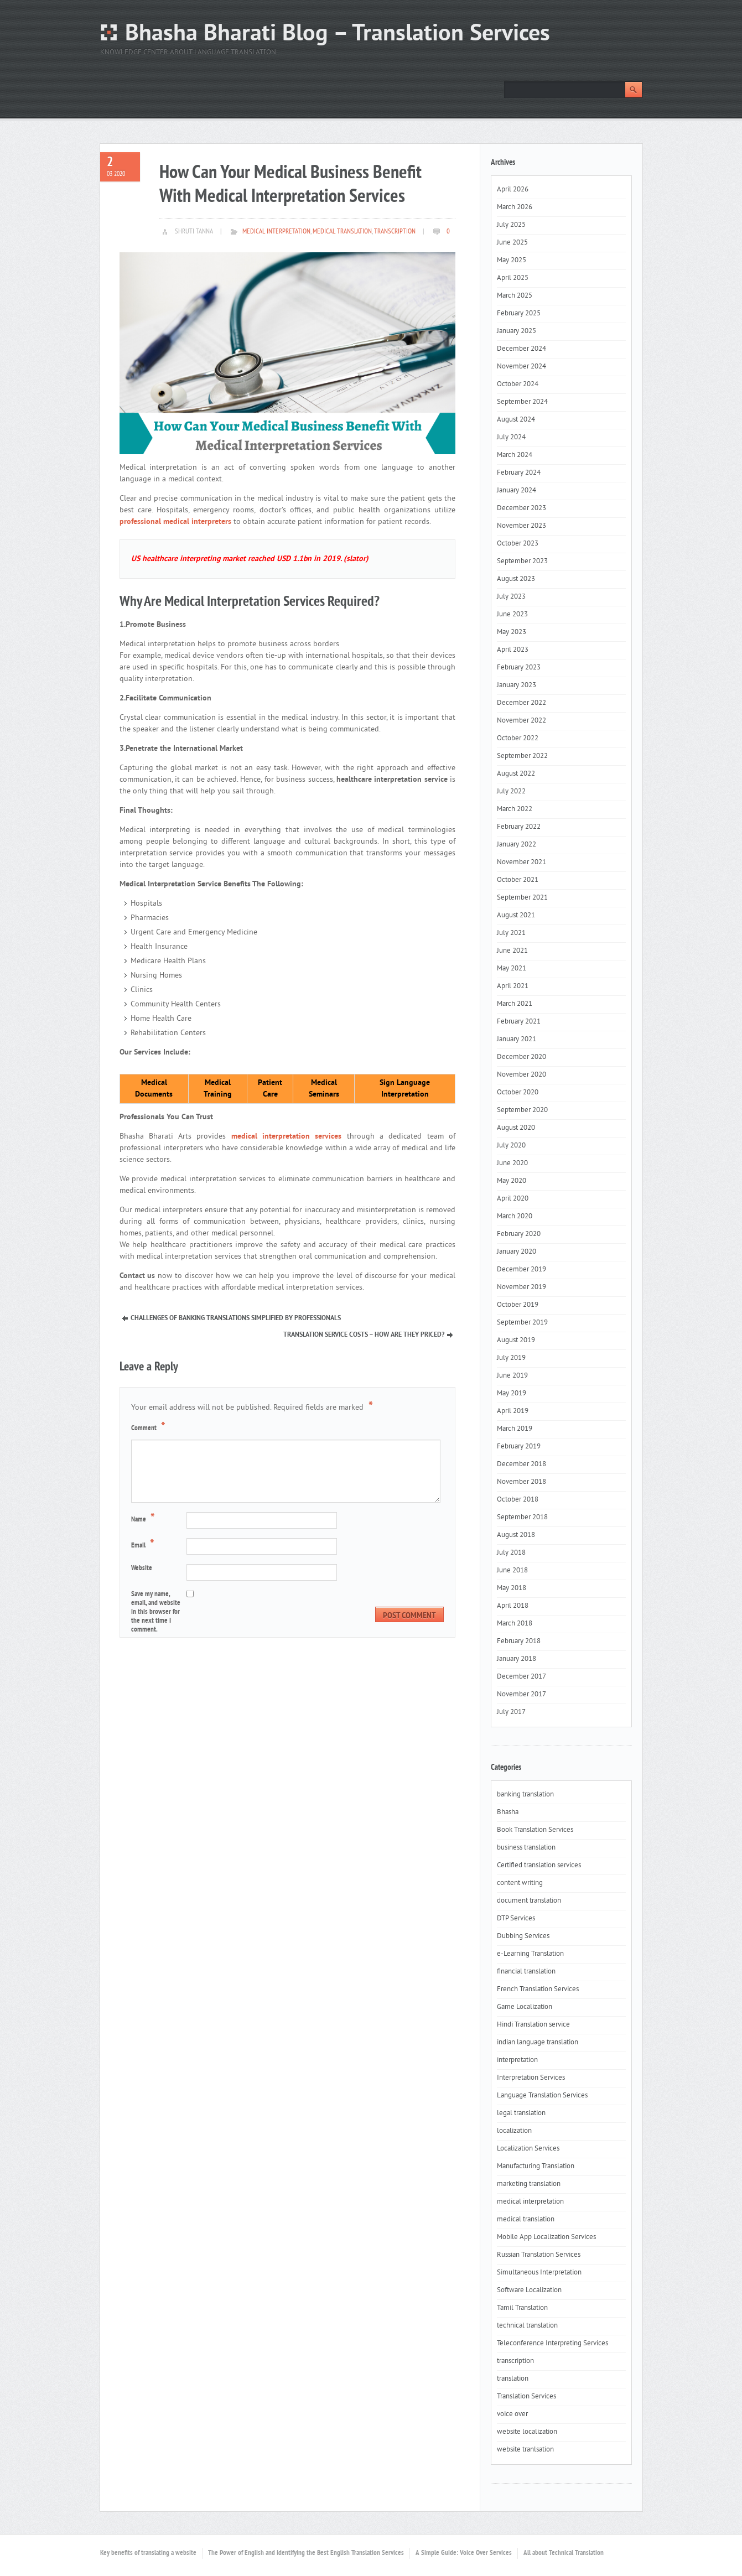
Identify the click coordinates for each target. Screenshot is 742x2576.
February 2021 (519, 1021)
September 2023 (522, 561)
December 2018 (521, 1464)
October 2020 (517, 1092)
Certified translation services (539, 1865)
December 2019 (521, 1269)
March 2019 (514, 1429)
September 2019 (522, 1322)
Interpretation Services (531, 2078)
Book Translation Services (535, 1830)
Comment (149, 1427)
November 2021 (521, 862)
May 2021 (511, 968)
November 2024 (521, 366)
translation (512, 2379)
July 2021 (511, 933)
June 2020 (512, 1163)
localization (514, 2131)
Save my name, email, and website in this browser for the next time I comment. (155, 1612)
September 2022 (522, 756)
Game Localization (524, 2007)
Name (144, 1518)
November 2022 (521, 720)
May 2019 (511, 1393)
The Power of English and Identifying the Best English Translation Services (306, 2553)
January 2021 (516, 1039)
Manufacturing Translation (535, 2166)
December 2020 (521, 1057)
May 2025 (511, 260)
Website (141, 1568)
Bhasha (507, 1812)
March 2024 (514, 455)
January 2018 (516, 1659)
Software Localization (529, 2290)
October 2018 (517, 1499)
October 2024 (517, 384)
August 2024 (516, 420)
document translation (529, 1901)
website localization (527, 2432)
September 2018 (522, 1517)
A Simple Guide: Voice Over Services (464, 2553)
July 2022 (511, 791)
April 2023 (512, 650)
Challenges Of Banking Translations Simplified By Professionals (236, 1318)
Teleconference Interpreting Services (552, 2343)
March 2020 (514, 1216)
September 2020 (522, 1110)
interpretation (517, 2060)
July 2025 (511, 225)
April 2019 (512, 1411)
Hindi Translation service (533, 2025)
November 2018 (521, 1482)
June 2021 (512, 951)
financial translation (526, 1971)
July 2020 (511, 1145)
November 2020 (521, 1075)
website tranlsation (525, 2449)
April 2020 (512, 1198)
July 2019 (511, 1358)
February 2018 (519, 1641)
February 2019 (519, 1446)
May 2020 (511, 1181)
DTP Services (516, 1918)
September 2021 (522, 898)
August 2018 (516, 1535)
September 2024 (522, 402)
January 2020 (516, 1252)
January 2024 (516, 490)
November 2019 (521, 1287)
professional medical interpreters (175, 522)
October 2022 (517, 738)
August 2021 (516, 915)
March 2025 (514, 296)
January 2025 (516, 331)
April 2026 (512, 189)
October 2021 (517, 880)
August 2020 (516, 1128)
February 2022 (519, 827)
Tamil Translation (522, 2308)
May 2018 (511, 1588)
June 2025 (512, 242)
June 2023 (512, 614)
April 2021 (512, 986)
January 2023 (516, 685)
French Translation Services (538, 1989)
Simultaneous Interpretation (539, 2272)
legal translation (521, 2113)
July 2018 (511, 1553)
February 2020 (519, 1234)
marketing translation (529, 2184)
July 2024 (511, 437)
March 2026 (514, 207)
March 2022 (514, 809)
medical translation (342, 231)
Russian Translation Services (538, 2255)
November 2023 (521, 526)
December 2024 (521, 349)
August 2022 (516, 774)
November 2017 (521, 1694)
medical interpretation (276, 231)
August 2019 (516, 1340)
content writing (520, 1883)
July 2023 (511, 597)
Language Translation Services (542, 2095)
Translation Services (526, 2396)
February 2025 (519, 313)
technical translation (527, 2325)
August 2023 (516, 579)
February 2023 (519, 667)
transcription (395, 231)
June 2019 (512, 1376)
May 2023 (511, 632)
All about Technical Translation (563, 2553)
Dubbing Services (523, 1936)
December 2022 (521, 703)
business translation (526, 1847)
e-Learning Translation (530, 1954)
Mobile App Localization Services (546, 2237)
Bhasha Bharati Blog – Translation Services (337, 34)
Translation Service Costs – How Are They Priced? (363, 1335)
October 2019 (517, 1305)
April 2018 (512, 1606)
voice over (512, 2414)
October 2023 (517, 543)
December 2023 (521, 508)
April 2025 (512, 278)
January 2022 (516, 844)
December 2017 (521, 1677)
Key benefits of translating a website (148, 2553)
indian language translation (537, 2042)
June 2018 (512, 1570)
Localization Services (528, 2148)
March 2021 (514, 1004)
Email (144, 1544)
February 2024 (519, 473)
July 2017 (511, 1712)
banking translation (525, 1794)
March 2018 (514, 1623)
